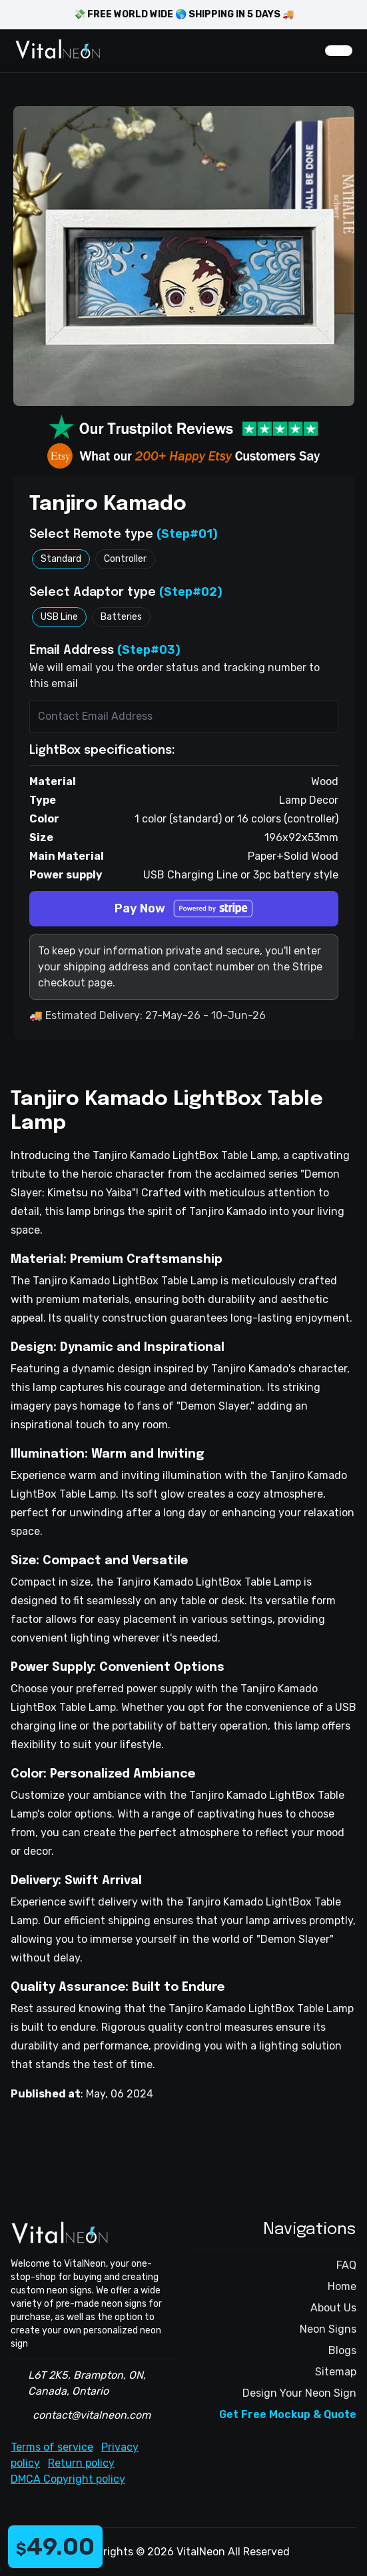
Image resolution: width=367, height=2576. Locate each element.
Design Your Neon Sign (299, 2393)
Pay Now (184, 908)
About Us (333, 2307)
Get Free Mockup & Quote (287, 2414)
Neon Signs (328, 2329)
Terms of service (52, 2447)
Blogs (342, 2350)
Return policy (81, 2463)
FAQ (346, 2265)
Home (342, 2286)
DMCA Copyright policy (68, 2479)
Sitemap (335, 2371)
